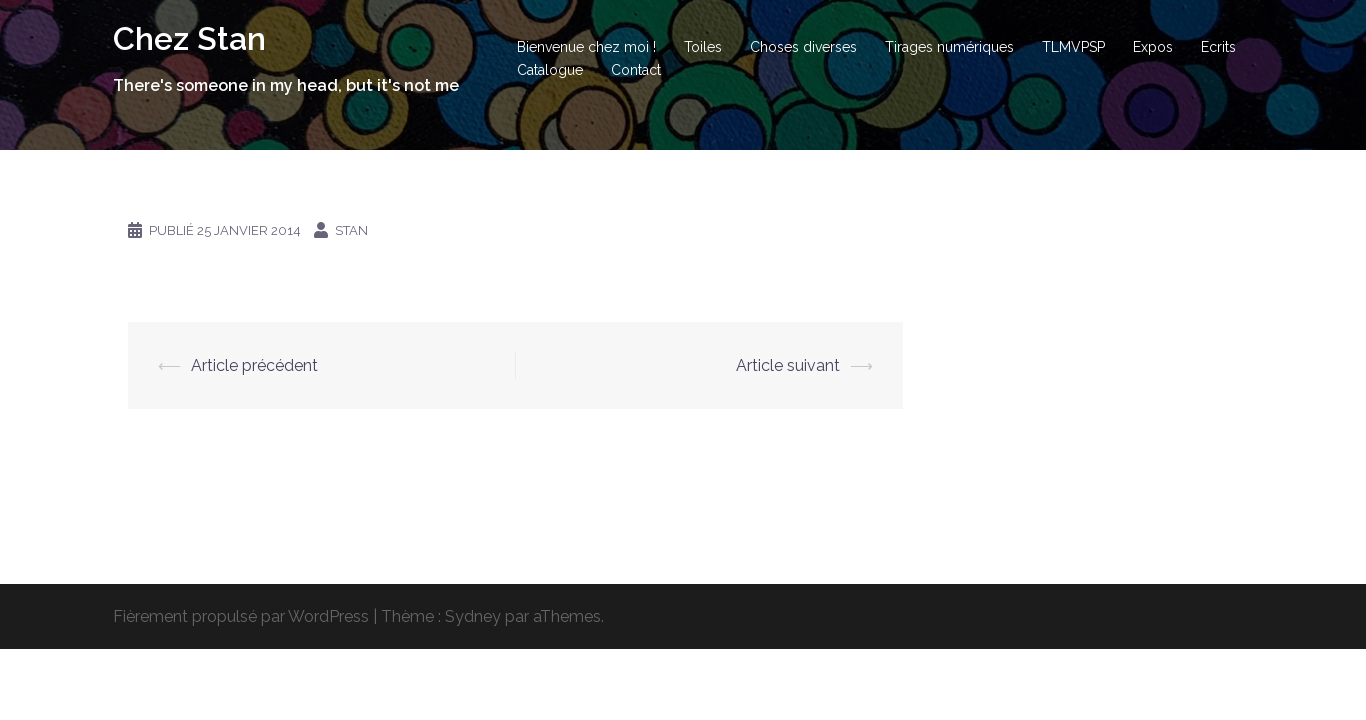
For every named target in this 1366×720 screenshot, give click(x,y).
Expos (1153, 47)
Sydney (473, 616)
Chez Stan (189, 38)
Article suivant (788, 365)
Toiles (703, 47)
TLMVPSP (1073, 47)
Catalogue (550, 70)
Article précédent (254, 365)
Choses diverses (803, 47)
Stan (351, 230)
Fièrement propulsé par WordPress (241, 616)
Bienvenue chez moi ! (586, 47)
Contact (636, 70)
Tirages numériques (949, 47)
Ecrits (1218, 47)
